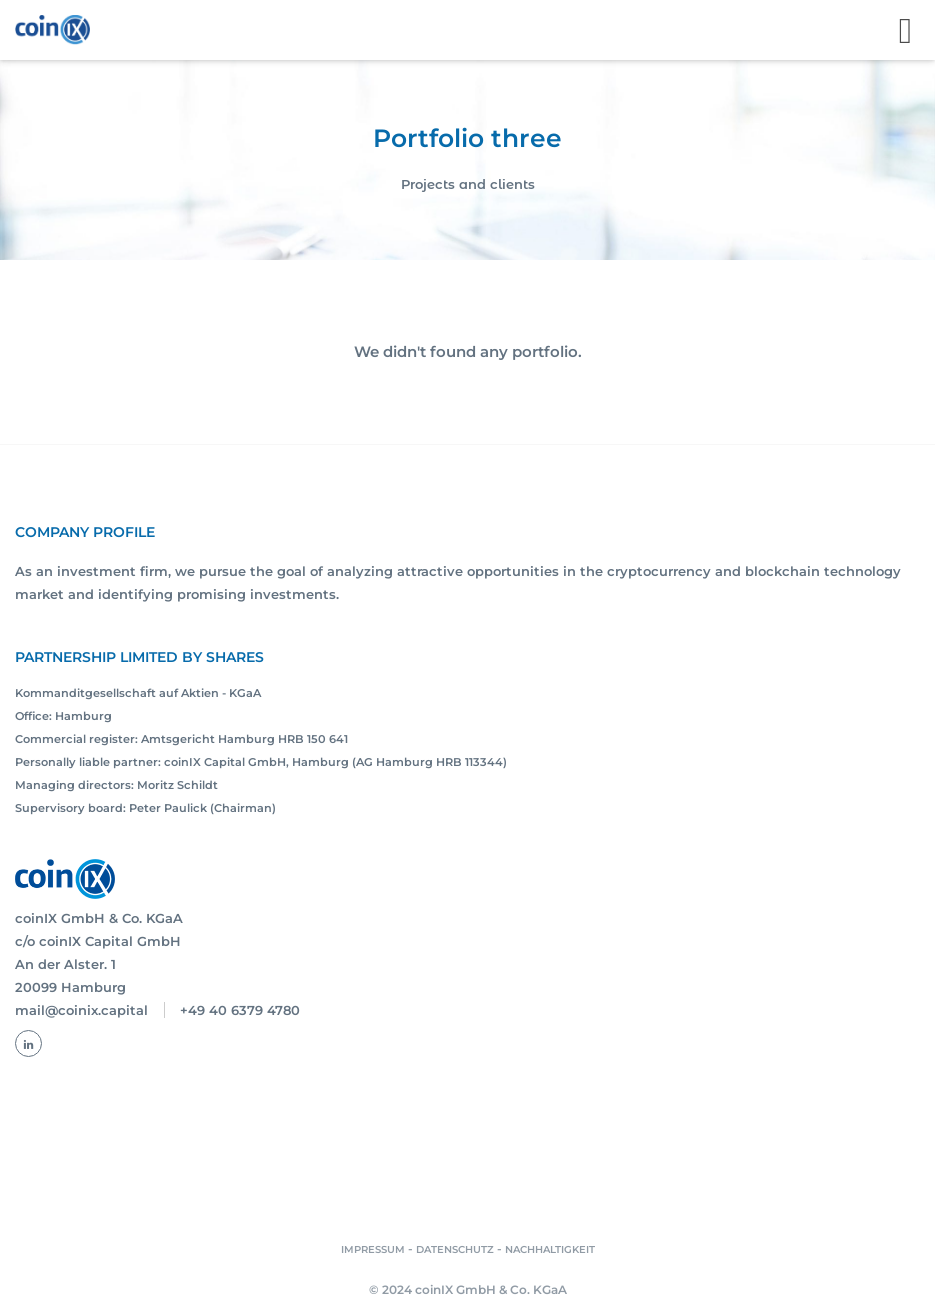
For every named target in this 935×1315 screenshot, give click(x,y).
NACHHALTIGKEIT (550, 1249)
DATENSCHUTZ (455, 1249)
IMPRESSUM (373, 1249)
